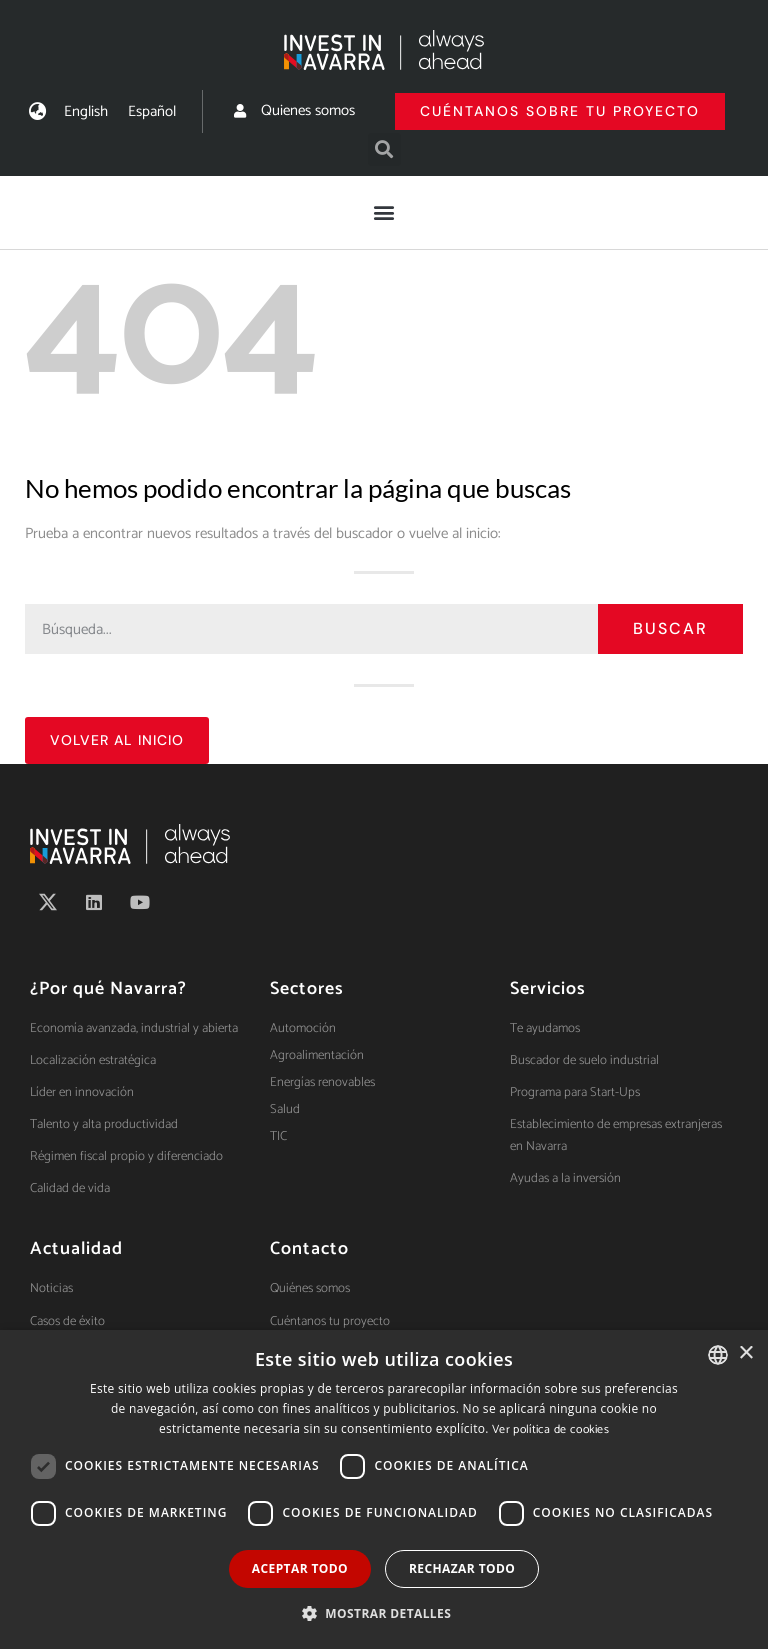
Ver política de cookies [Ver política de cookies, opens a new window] (550, 1429)
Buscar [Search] (670, 628)
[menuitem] (86, 111)
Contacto (309, 1249)
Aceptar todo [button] (300, 1568)
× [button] (745, 1353)
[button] (384, 149)
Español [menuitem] (152, 111)
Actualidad (76, 1249)
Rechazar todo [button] (462, 1568)
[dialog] (384, 1489)
